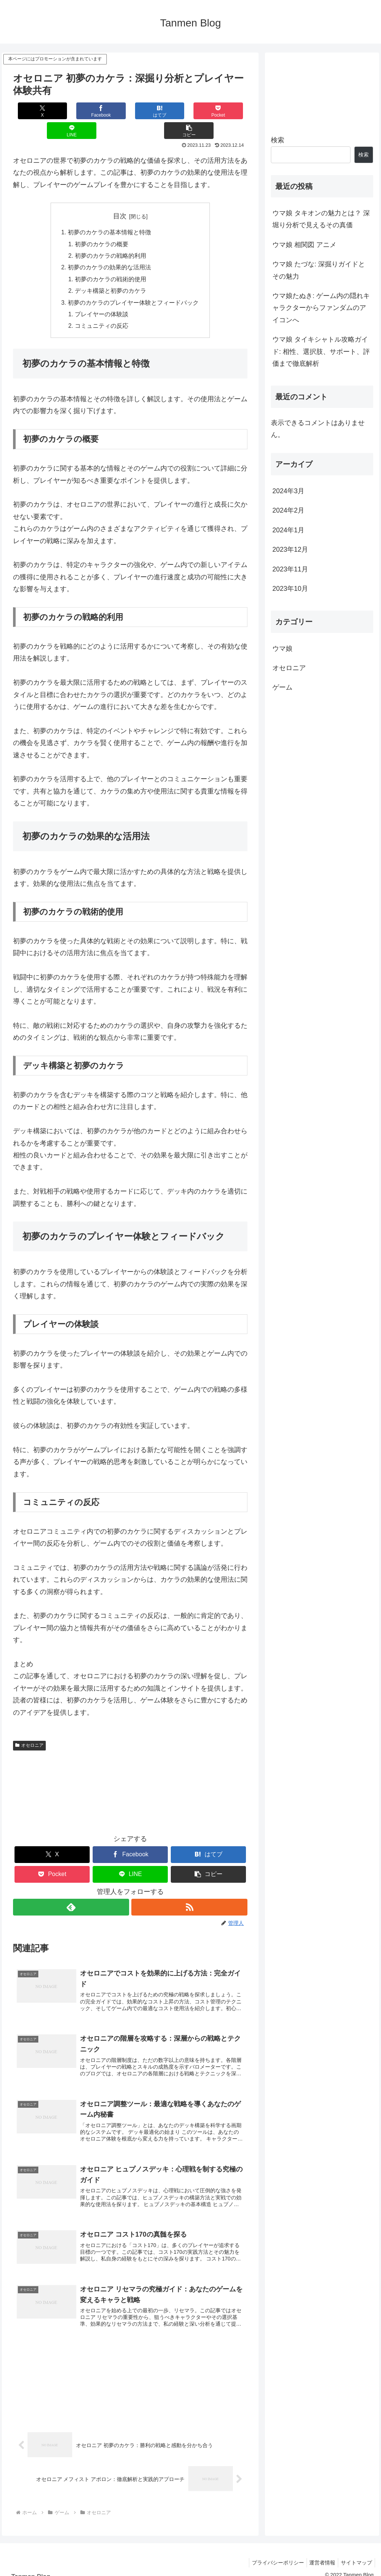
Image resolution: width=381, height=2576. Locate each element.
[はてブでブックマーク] (110, 110)
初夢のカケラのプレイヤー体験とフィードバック (133, 285)
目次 (120, 196)
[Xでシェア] (32, 110)
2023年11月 (290, 569)
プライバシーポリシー (272, 2553)
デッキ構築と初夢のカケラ (111, 273)
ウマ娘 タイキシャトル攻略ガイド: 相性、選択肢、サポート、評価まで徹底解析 (321, 351)
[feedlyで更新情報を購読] (71, 1890)
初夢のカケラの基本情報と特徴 (109, 213)
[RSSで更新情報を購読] (189, 1890)
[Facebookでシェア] (71, 110)
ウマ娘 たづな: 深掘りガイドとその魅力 (318, 270)
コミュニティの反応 (102, 309)
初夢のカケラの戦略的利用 (111, 237)
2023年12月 (290, 549)
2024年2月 (288, 510)
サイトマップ (355, 2553)
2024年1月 (288, 530)
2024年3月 (288, 491)
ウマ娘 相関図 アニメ (304, 244)
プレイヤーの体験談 (102, 297)
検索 (277, 140)
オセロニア (29, 1728)
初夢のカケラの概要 (102, 225)
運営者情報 (319, 2553)
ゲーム (282, 687)
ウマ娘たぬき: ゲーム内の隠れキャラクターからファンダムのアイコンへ (321, 308)
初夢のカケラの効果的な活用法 (109, 249)
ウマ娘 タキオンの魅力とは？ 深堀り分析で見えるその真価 (321, 219)
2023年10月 (290, 588)
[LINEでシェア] (189, 110)
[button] (228, 110)
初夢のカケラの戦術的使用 (111, 261)
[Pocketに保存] (150, 110)
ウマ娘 (282, 648)
